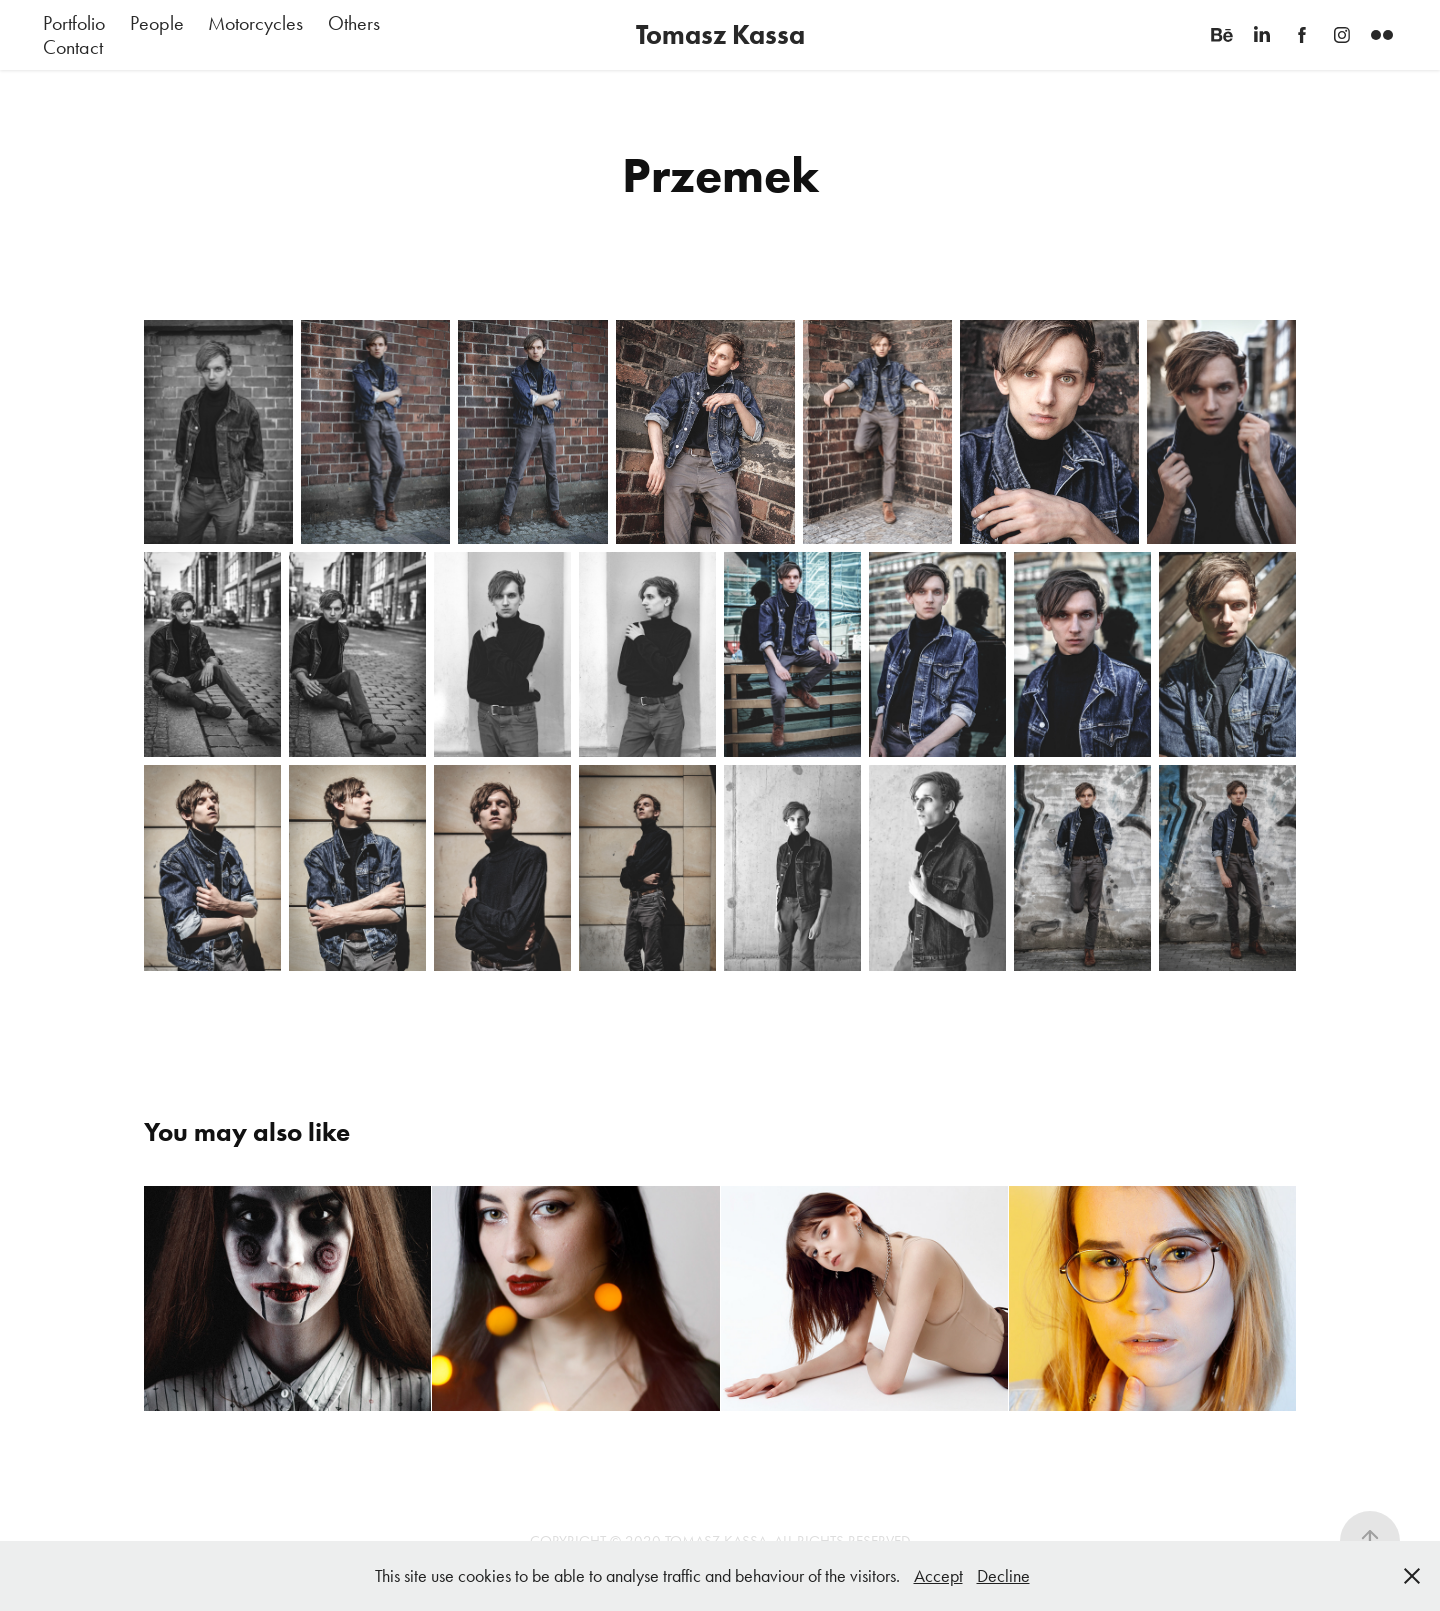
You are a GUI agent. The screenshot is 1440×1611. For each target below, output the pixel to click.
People (157, 23)
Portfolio (74, 23)
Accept (938, 1576)
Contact (73, 47)
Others (354, 23)
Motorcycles (255, 23)
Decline (1003, 1576)
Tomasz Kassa (720, 34)
